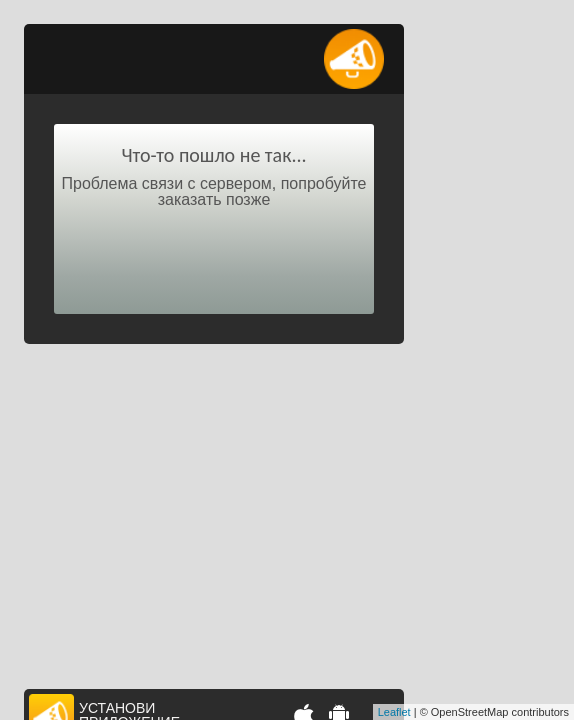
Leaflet (394, 712)
